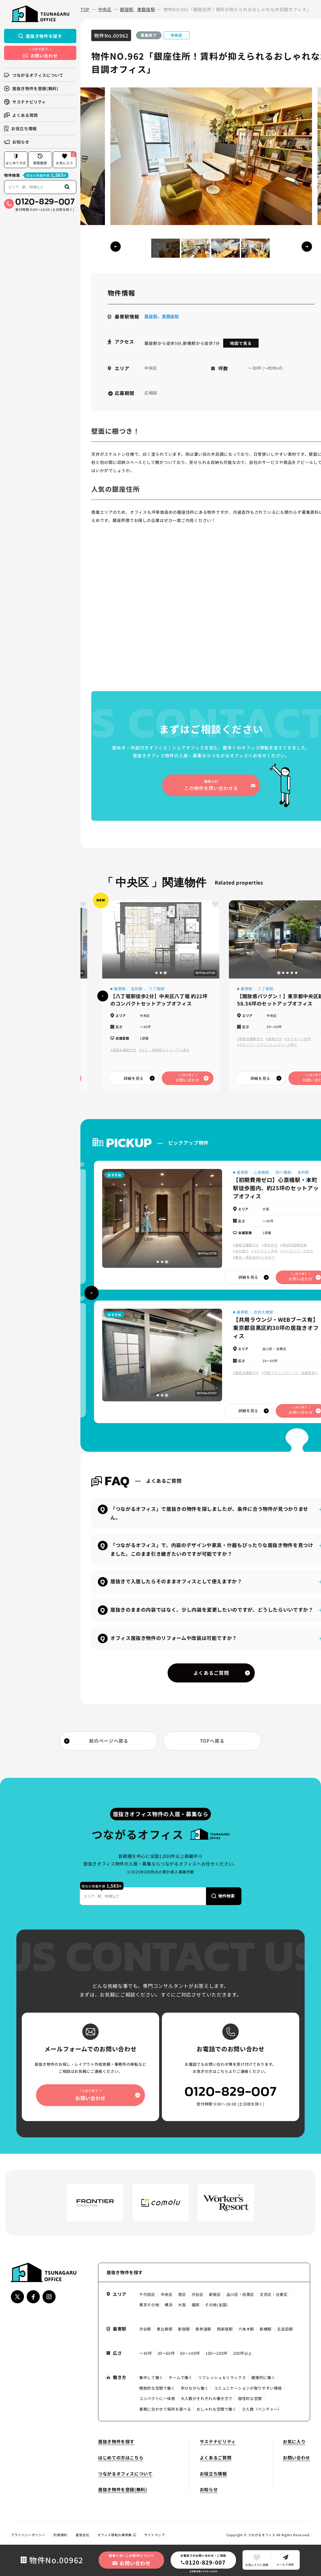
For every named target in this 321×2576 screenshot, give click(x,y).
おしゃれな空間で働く (216, 2409)
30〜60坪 (166, 2353)
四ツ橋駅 (283, 1172)
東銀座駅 (170, 316)
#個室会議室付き (123, 1049)
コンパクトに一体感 (157, 2398)
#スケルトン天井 (297, 1038)
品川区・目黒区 (240, 2294)
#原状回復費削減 (293, 1245)
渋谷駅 (145, 2329)
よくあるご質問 (211, 1672)
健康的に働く (263, 2377)
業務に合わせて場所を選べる (165, 2409)
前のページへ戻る (108, 1740)
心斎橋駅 (261, 1172)
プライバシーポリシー (28, 2534)
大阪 (182, 2304)
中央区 (167, 2294)
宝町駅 (137, 988)
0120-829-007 (45, 201)
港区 (182, 2294)
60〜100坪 (190, 2353)
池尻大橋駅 (263, 1312)
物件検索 (12, 175)
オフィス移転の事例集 (117, 2534)
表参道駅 (203, 2329)
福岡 (195, 2304)
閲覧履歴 (40, 159)
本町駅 (303, 1172)
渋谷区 (198, 2294)
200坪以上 (242, 2353)
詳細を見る (134, 1078)
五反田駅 (285, 2329)
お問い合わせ (296, 2457)
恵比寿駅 (165, 2329)
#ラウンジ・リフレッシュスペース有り (267, 1044)
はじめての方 (15, 159)
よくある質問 (21, 115)
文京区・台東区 (273, 2294)
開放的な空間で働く (157, 2388)
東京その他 (149, 2304)
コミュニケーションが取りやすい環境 (248, 2388)
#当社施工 (241, 1250)
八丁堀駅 (157, 988)
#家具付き (274, 1038)
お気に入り (66, 158)
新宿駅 (184, 2329)
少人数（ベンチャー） (262, 2409)
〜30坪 (145, 2353)
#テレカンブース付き (296, 1250)
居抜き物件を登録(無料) (31, 88)
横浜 (168, 2304)
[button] (307, 246)
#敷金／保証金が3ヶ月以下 (254, 1257)
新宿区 (215, 2294)
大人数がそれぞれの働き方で (206, 2398)
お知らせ (16, 142)
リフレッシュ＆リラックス (222, 2377)
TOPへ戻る (212, 1740)
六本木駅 (246, 2329)
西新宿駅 (225, 2329)
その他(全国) (216, 2304)
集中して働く (151, 2377)
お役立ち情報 (20, 128)
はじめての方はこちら (120, 2457)
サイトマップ (154, 2534)
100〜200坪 (216, 2353)
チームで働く (181, 2377)
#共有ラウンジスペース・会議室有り (290, 1372)
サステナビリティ (25, 102)
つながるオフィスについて (33, 75)
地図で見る (241, 343)
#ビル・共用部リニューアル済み (164, 1049)
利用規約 (60, 2534)
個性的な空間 (250, 2398)
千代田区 (147, 2294)
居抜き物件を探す (40, 36)
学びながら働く (194, 2388)
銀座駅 (151, 316)
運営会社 (82, 2534)
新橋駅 (266, 2329)
